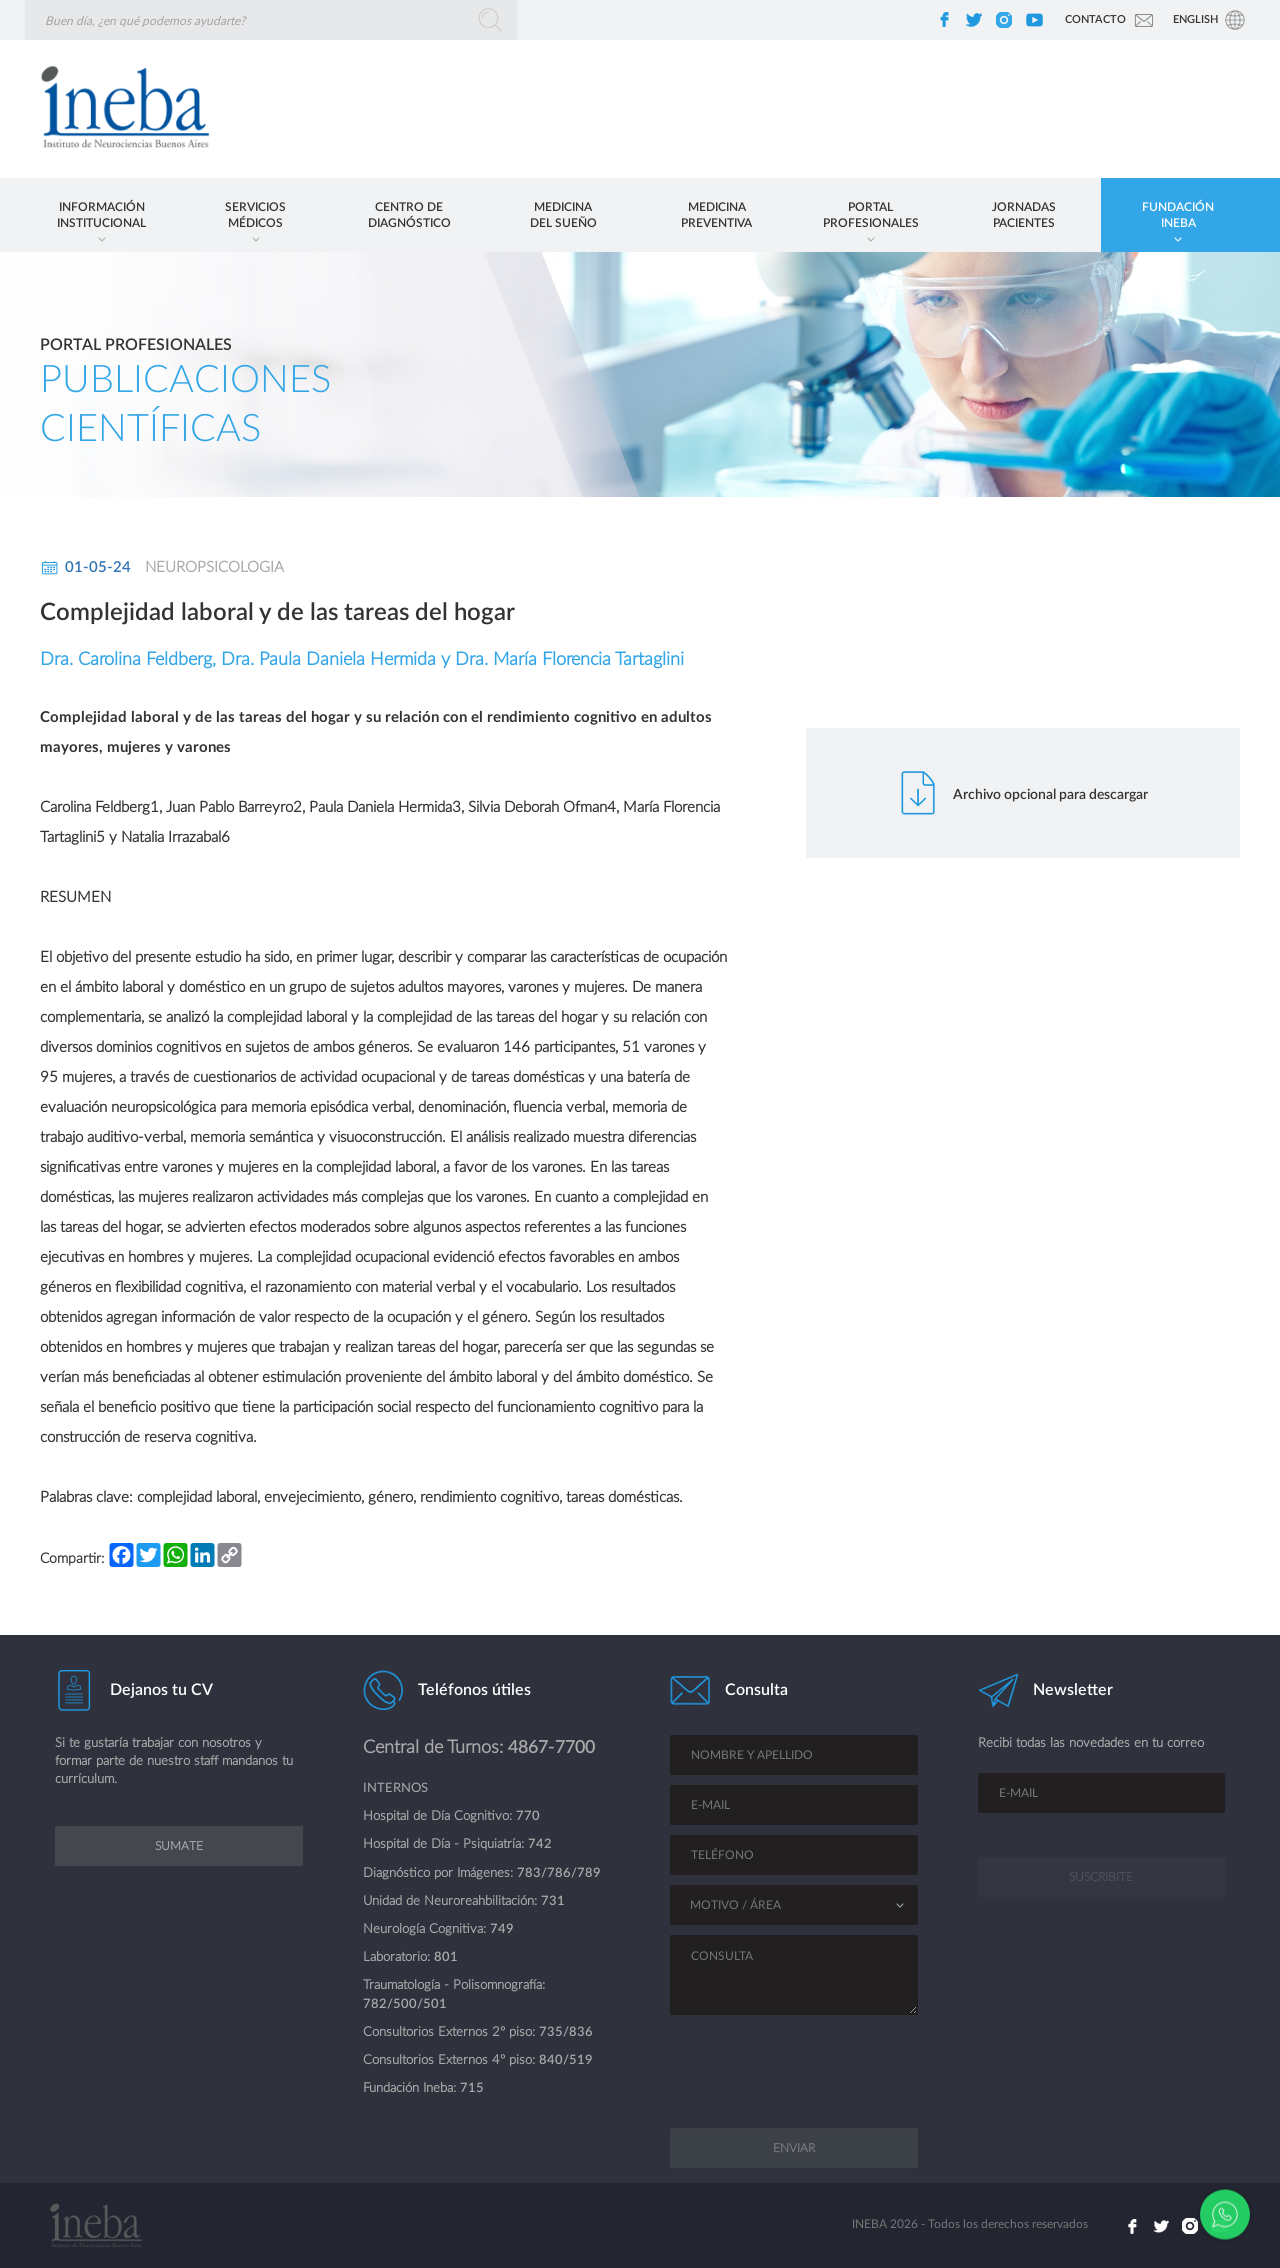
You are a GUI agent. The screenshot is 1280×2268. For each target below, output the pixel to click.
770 (528, 1816)
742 (540, 1844)
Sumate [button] (179, 1864)
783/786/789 (559, 1873)
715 (472, 2088)
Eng (1195, 19)
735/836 (566, 2032)
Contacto (1095, 19)
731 (553, 1901)
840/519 (566, 2060)
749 (502, 1929)
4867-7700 (551, 1747)
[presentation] (794, 2057)
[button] (102, 215)
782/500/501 (405, 2004)
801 (446, 1957)
